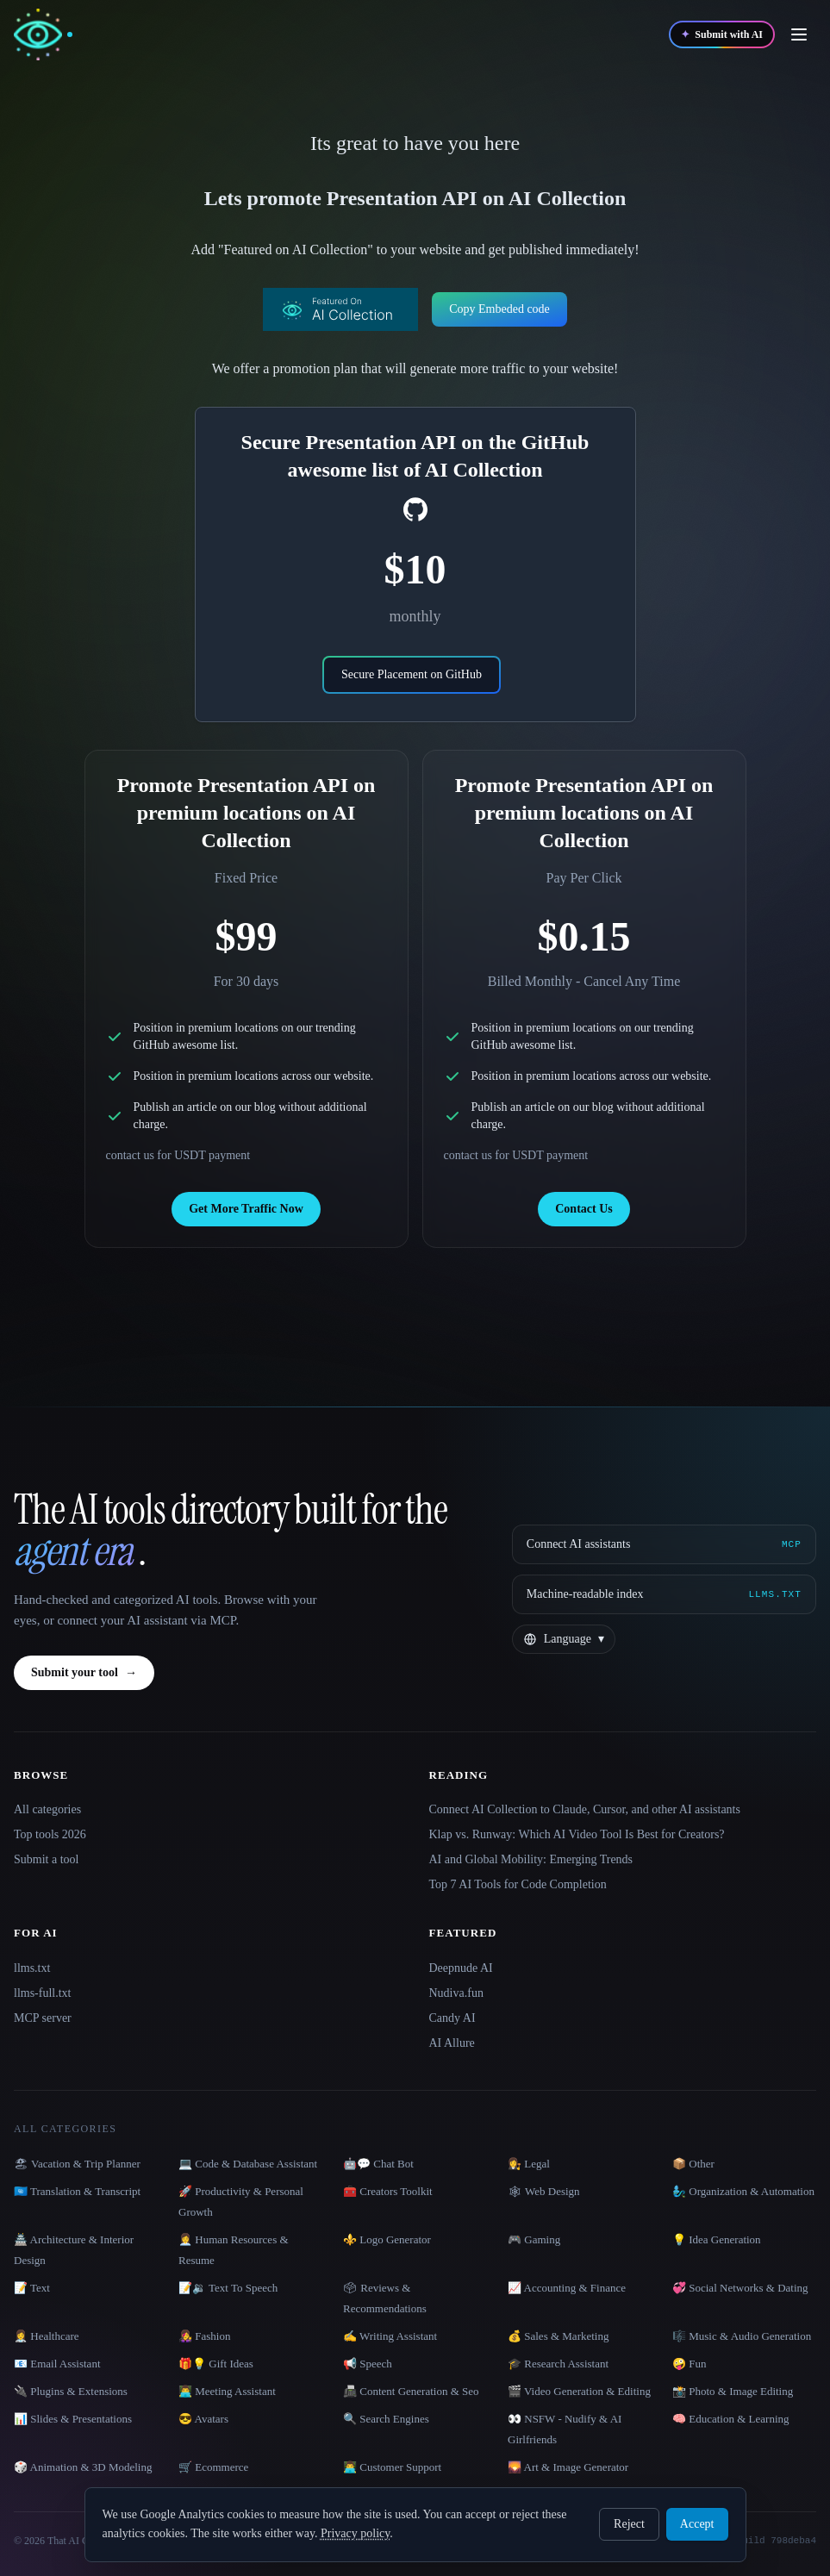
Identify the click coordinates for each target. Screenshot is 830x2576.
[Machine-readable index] (664, 1594)
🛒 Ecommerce (213, 2467)
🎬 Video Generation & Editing (579, 2391)
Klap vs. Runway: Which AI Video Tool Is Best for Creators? (577, 1834)
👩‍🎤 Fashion (204, 2336)
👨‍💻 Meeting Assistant (227, 2391)
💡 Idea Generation (716, 2239)
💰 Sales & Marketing (558, 2336)
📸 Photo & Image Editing (732, 2391)
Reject (629, 2523)
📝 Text (32, 2287)
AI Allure (452, 2042)
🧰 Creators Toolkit (388, 2191)
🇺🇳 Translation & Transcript (77, 2191)
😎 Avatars (203, 2418)
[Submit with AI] (722, 34)
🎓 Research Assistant (558, 2363)
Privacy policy (355, 2533)
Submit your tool (84, 1672)
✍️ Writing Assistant (390, 2336)
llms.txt (32, 1968)
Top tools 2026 (50, 1834)
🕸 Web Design (544, 2191)
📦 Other (693, 2163)
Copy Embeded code (499, 309)
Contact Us (584, 1208)
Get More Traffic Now (246, 1208)
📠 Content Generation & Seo (411, 2391)
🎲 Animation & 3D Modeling (83, 2467)
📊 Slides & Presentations (73, 2418)
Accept (697, 2523)
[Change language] (563, 1639)
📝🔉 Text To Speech (228, 2287)
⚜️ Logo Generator (387, 2239)
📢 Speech (367, 2363)
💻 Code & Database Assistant (247, 2163)
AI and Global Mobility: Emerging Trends (531, 1859)
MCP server (43, 2018)
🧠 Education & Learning (730, 2418)
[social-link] (415, 509)
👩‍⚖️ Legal (529, 2163)
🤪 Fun (689, 2363)
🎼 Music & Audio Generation (741, 2336)
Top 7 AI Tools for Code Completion (518, 1884)
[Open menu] (799, 34)
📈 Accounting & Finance (567, 2287)
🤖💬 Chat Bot (378, 2163)
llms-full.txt (43, 1993)
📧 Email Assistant (57, 2363)
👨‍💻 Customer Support (392, 2467)
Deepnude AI (461, 1968)
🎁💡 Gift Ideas (215, 2363)
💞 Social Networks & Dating (740, 2287)
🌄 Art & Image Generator (568, 2467)
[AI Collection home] (43, 35)
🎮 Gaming (534, 2239)
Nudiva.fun (456, 1993)
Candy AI (452, 2018)
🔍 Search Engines (386, 2418)
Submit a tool (46, 1859)
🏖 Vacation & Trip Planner (77, 2163)
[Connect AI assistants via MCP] (664, 1544)
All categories (47, 1809)
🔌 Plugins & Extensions (71, 2391)
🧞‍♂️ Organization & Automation (743, 2191)
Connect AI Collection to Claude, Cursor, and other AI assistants (584, 1809)
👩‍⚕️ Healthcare (46, 2336)
